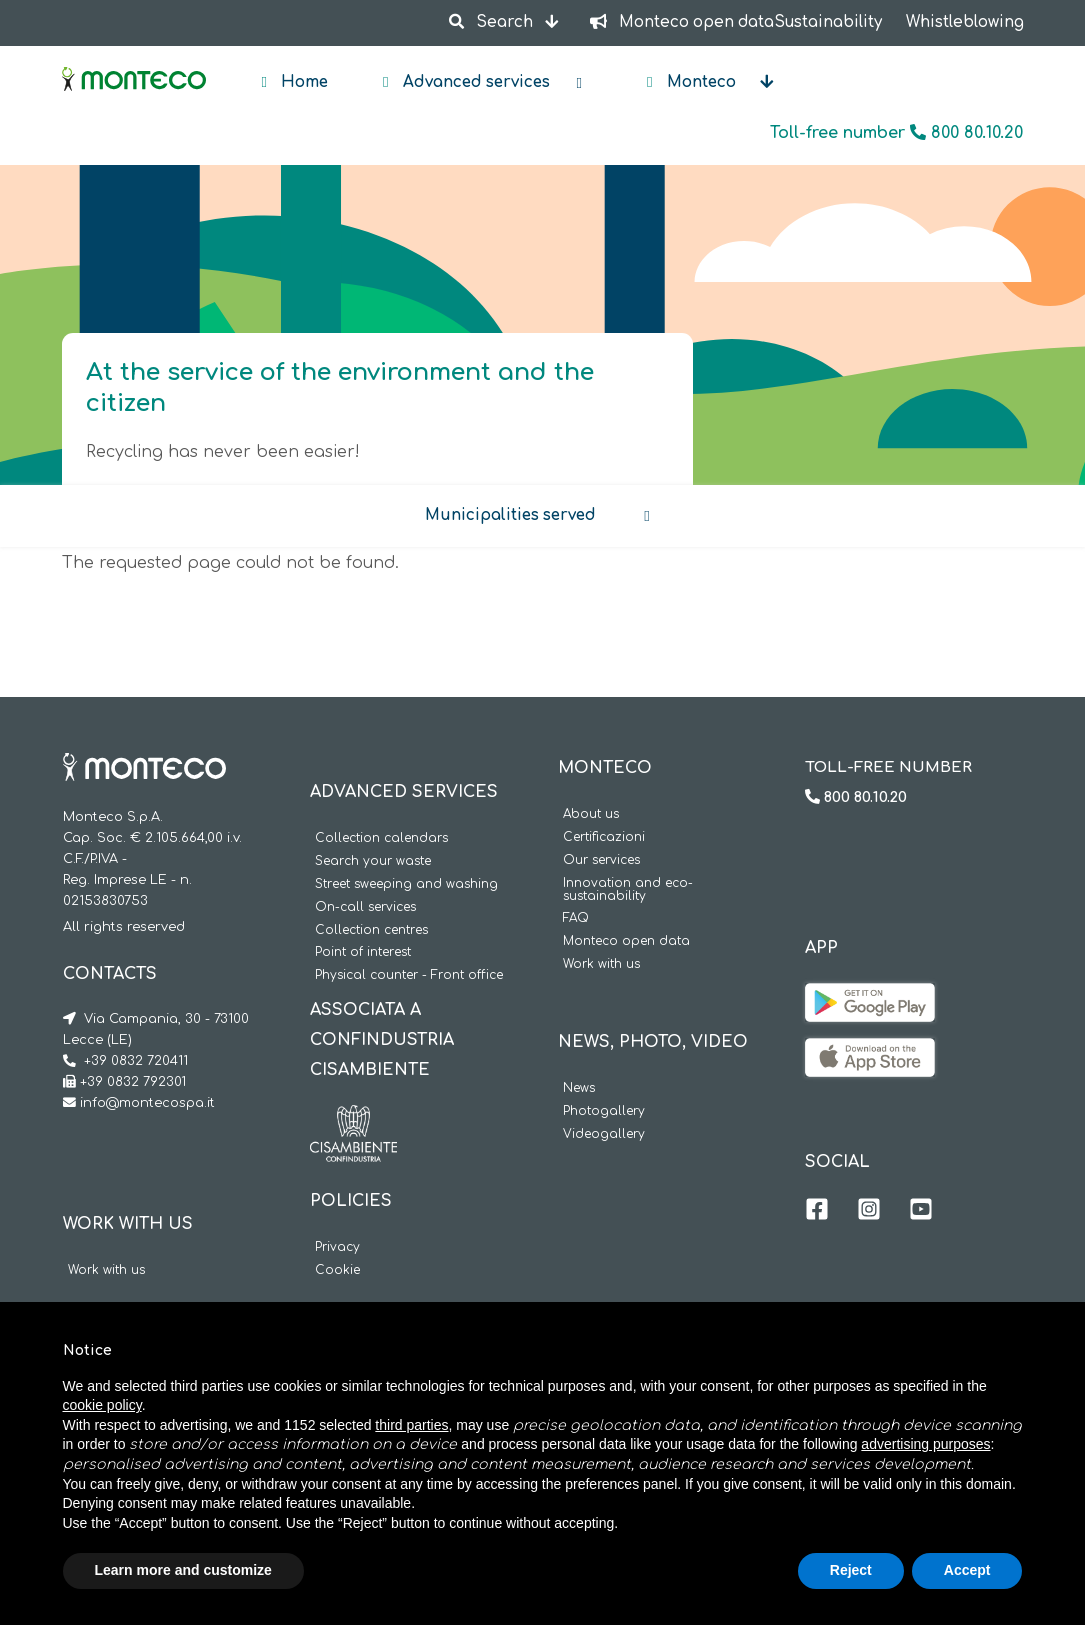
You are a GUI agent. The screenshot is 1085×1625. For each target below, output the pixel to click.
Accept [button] (967, 1570)
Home (302, 82)
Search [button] (493, 22)
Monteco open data (626, 941)
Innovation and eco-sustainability (628, 890)
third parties (411, 1425)
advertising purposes (925, 1444)
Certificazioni (604, 837)
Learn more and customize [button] (183, 1570)
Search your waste (373, 861)
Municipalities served (510, 515)
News (579, 1088)
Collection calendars (381, 838)
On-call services (365, 907)
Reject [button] (851, 1570)
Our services (601, 860)
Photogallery (604, 1111)
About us (591, 814)
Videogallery (604, 1134)
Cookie (337, 1270)
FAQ (576, 918)
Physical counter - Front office (409, 975)
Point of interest (363, 952)
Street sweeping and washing (406, 884)
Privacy (337, 1247)
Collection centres (371, 930)
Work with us (106, 1270)
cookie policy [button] (102, 1405)
